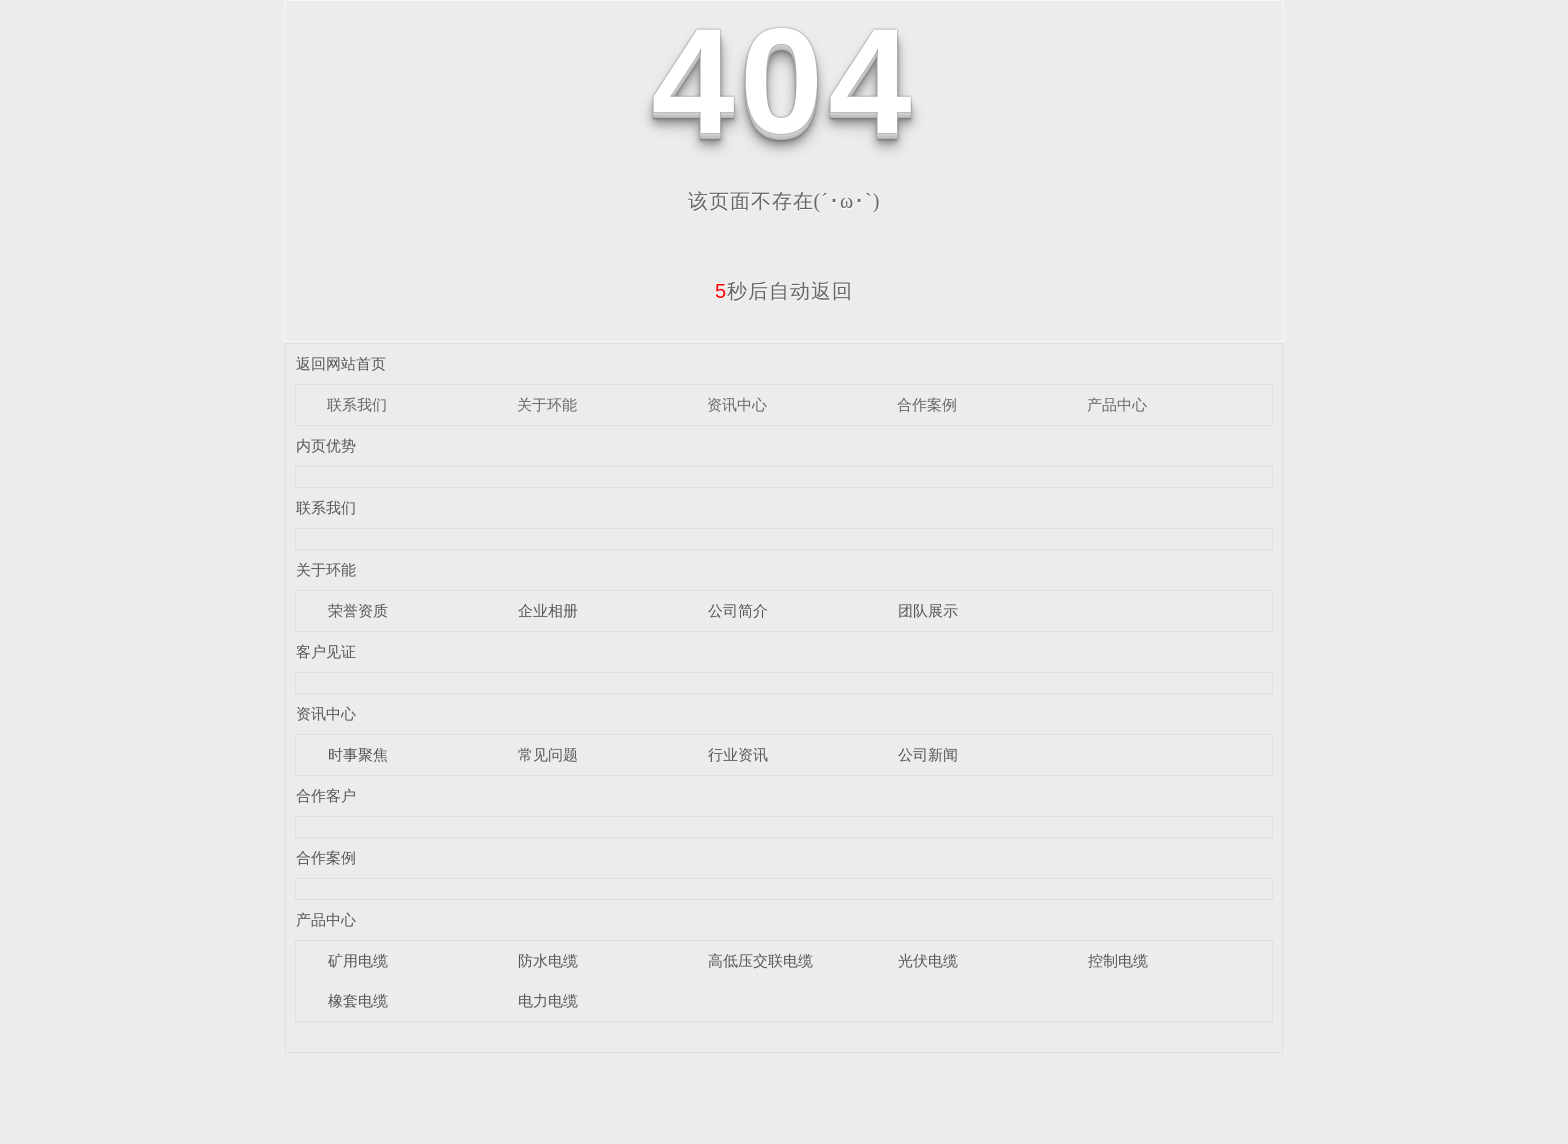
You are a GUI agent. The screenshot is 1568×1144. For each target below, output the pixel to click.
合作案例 (927, 404)
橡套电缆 (358, 1000)
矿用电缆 (358, 960)
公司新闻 (928, 754)
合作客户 (326, 795)
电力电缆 (548, 1000)
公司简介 (738, 610)
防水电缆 (548, 960)
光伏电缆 (928, 960)
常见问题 (548, 754)
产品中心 (1117, 404)
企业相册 (548, 610)
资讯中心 (737, 404)
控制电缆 (1118, 960)
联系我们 (357, 404)
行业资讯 (738, 754)
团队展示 (928, 610)
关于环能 (547, 404)
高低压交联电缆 (760, 960)
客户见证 (326, 651)
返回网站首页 (341, 363)
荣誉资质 (358, 610)
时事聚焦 (358, 754)
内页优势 (326, 445)
